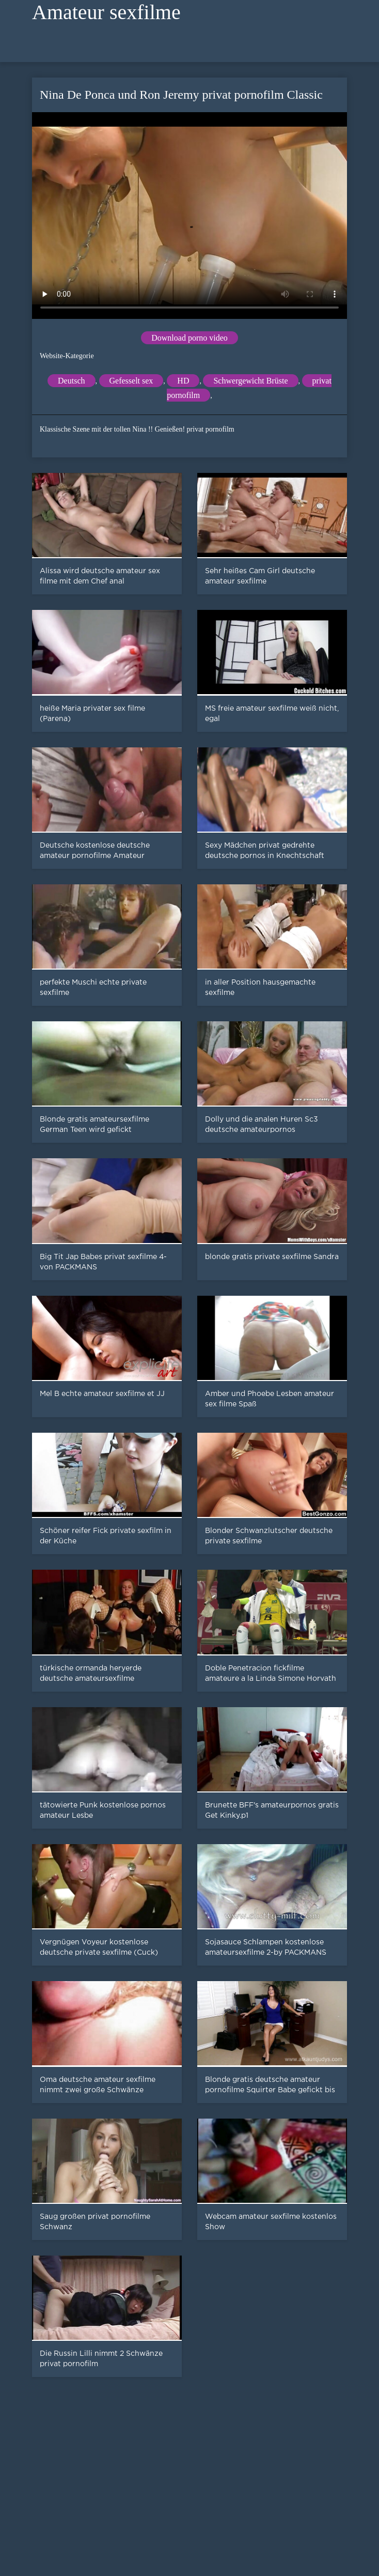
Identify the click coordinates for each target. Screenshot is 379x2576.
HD (183, 380)
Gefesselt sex (131, 380)
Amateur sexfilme (106, 12)
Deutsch (71, 380)
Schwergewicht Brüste (250, 380)
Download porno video (189, 337)
